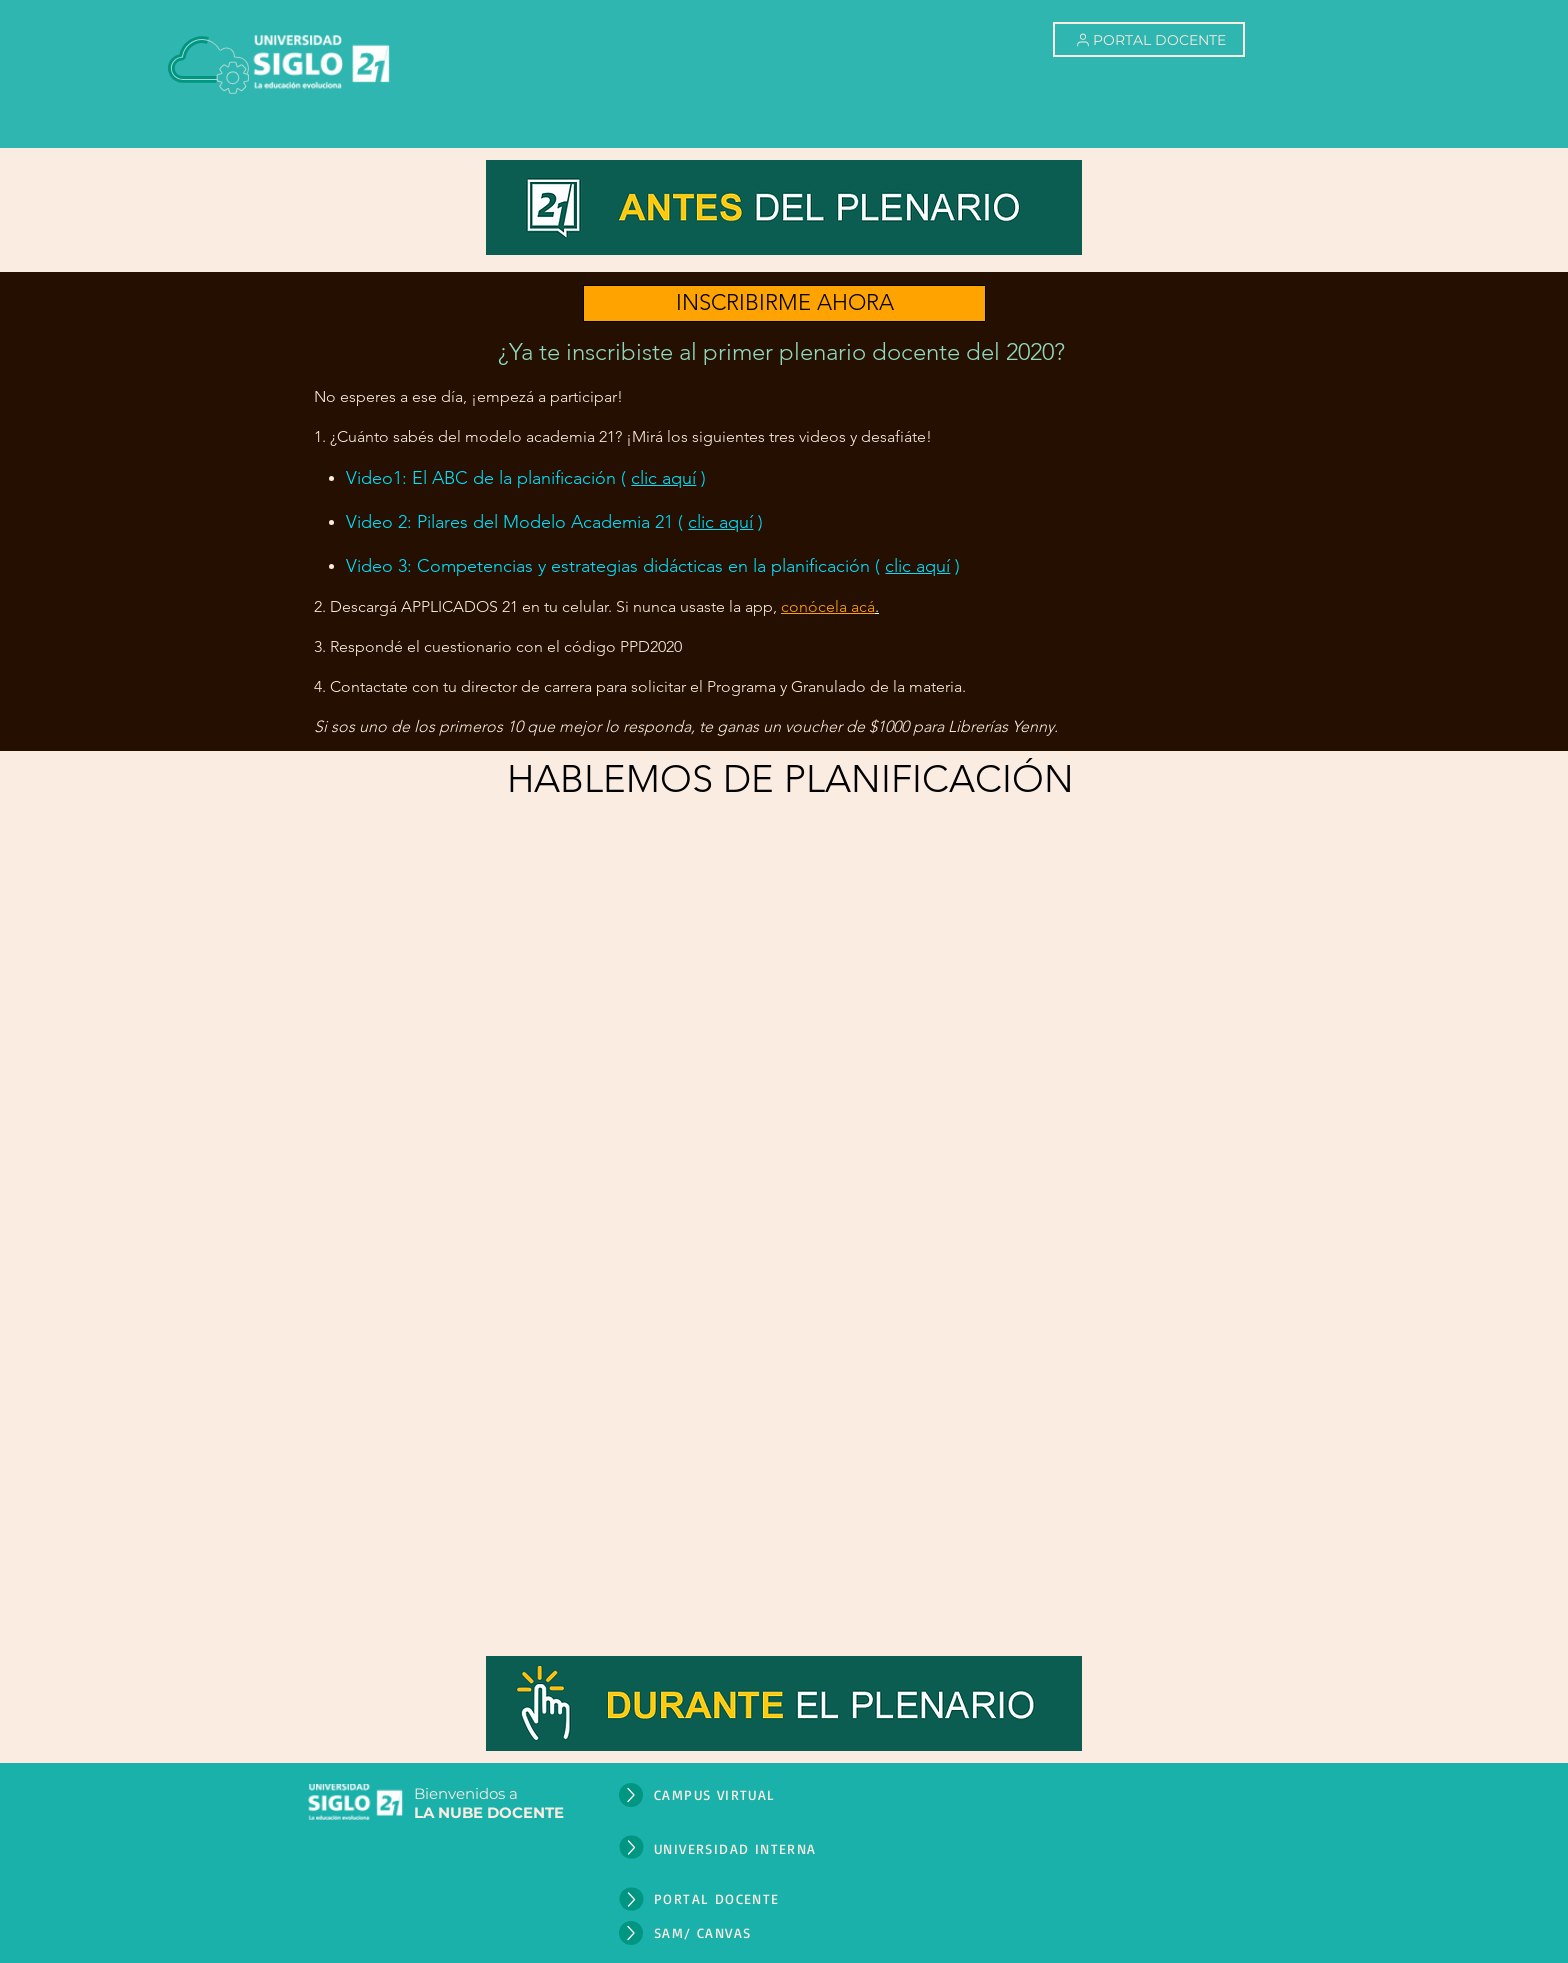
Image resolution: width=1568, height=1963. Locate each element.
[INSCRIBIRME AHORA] (784, 303)
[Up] (631, 1795)
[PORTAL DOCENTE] (1149, 39)
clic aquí (663, 478)
